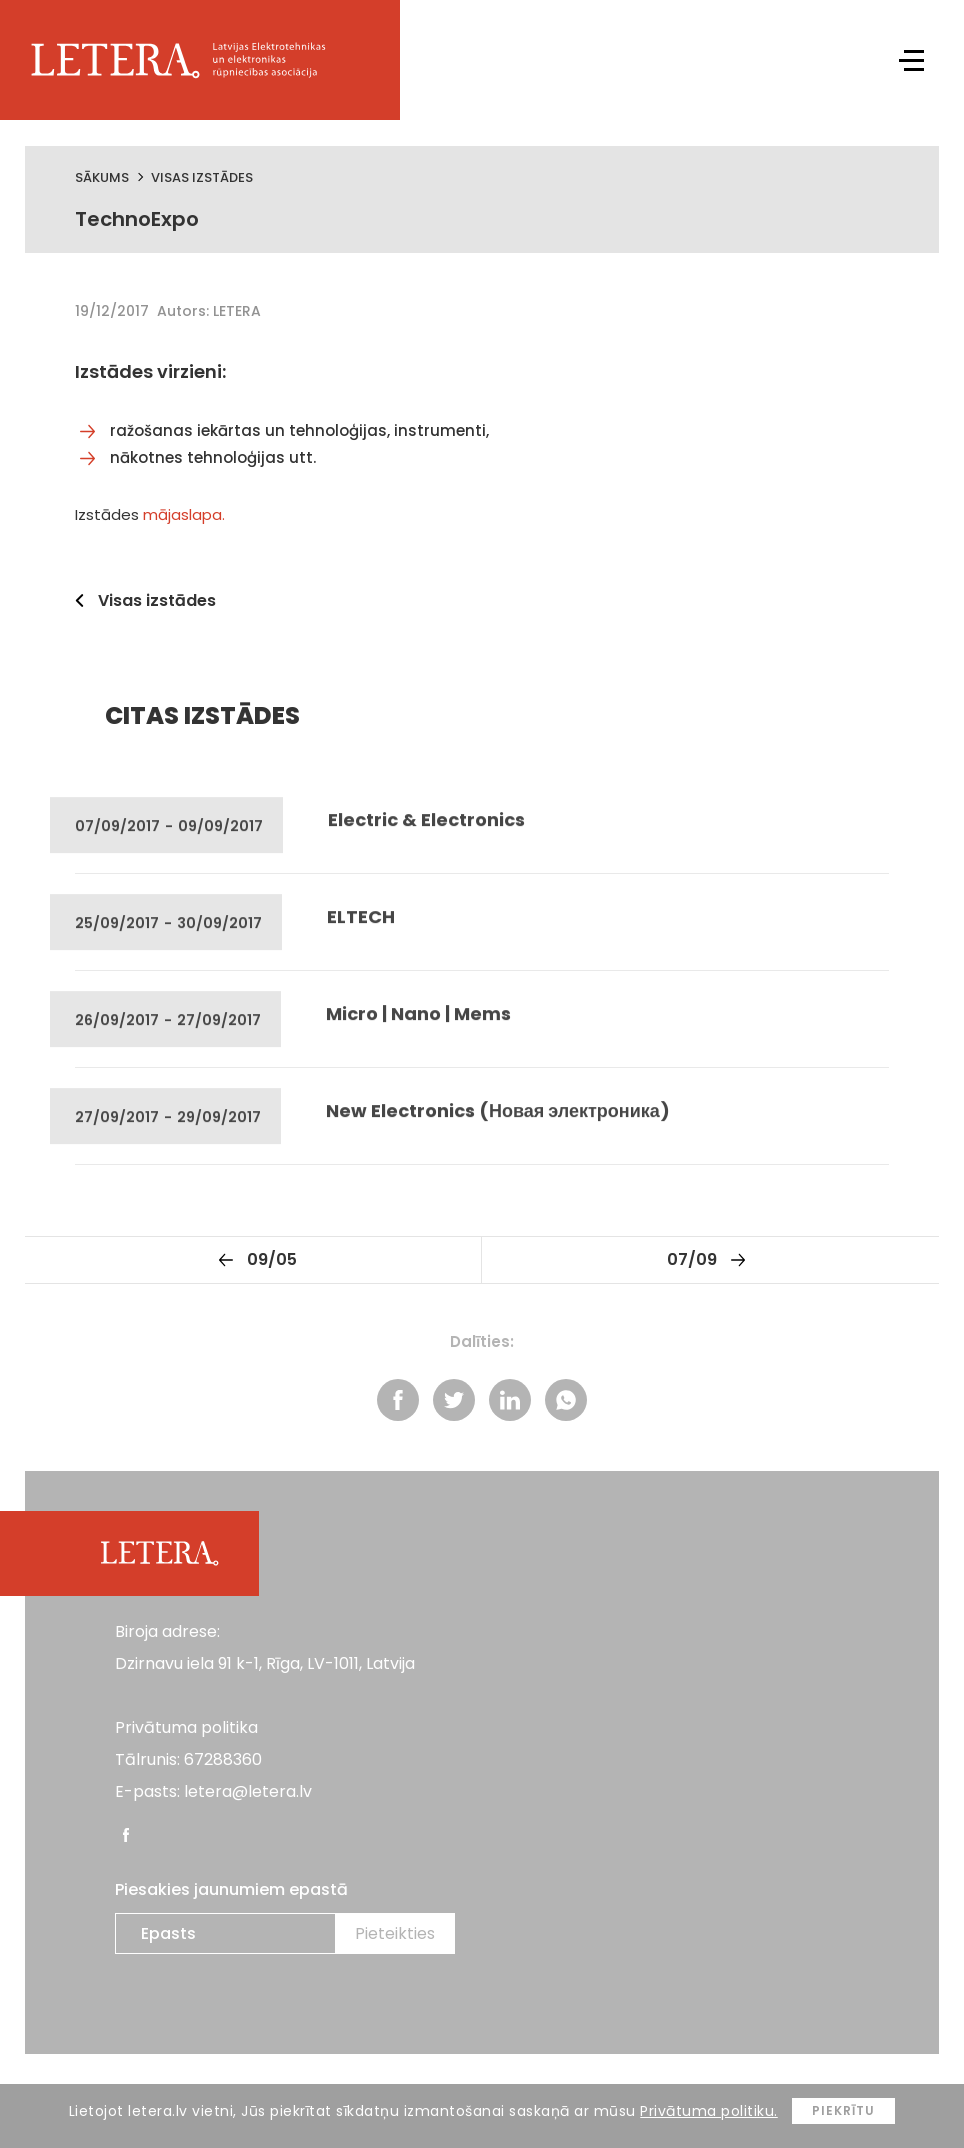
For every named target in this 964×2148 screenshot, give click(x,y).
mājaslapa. (184, 514)
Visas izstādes (202, 177)
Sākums (102, 177)
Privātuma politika (186, 1727)
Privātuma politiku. (709, 2111)
